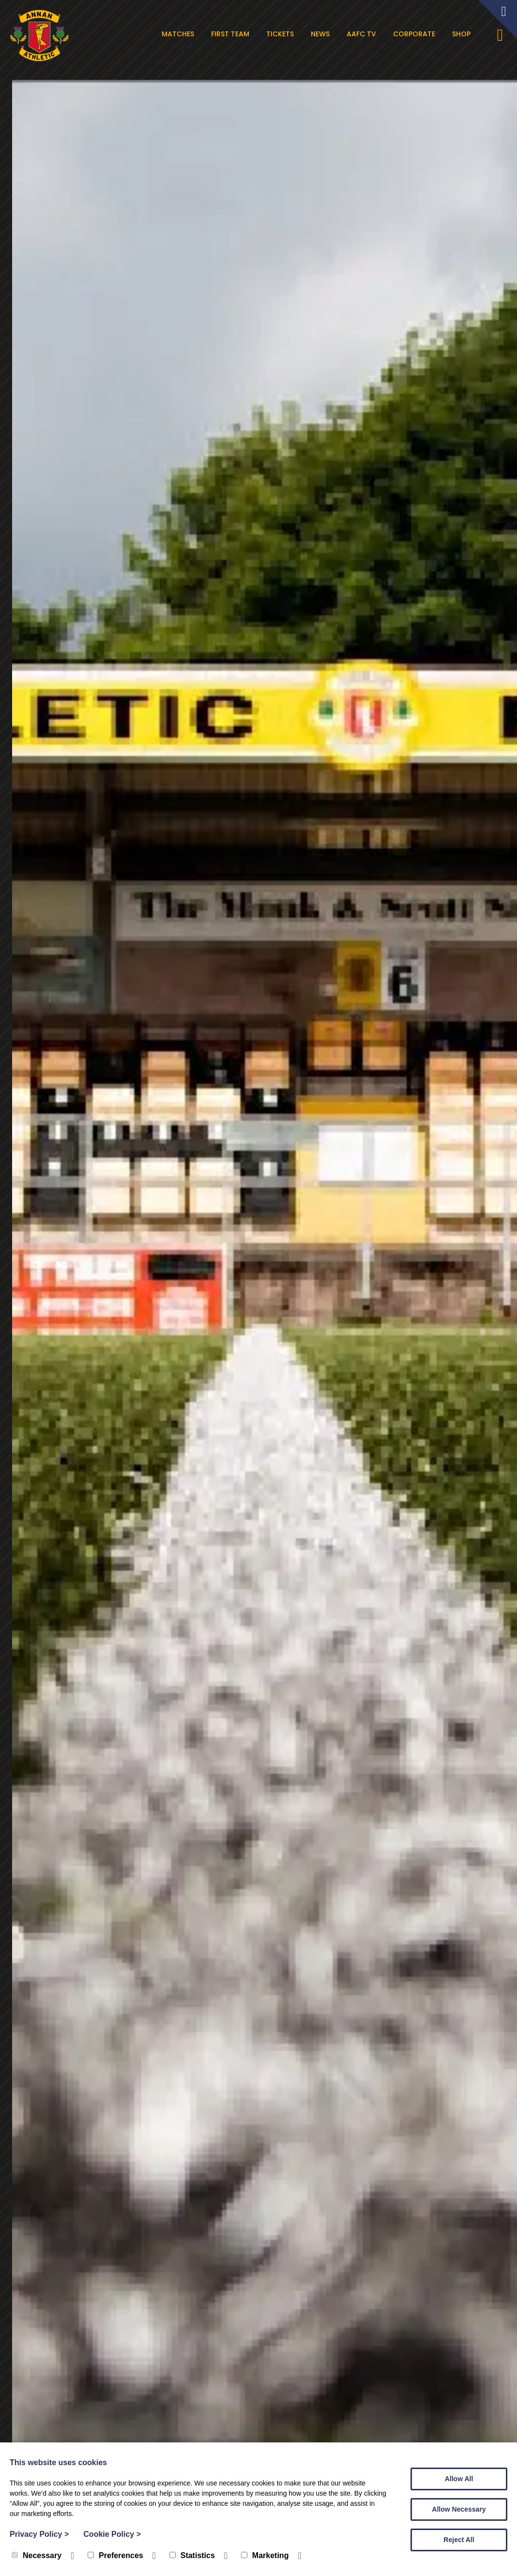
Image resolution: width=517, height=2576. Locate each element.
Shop (463, 34)
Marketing (265, 2555)
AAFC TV (363, 34)
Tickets (282, 34)
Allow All (459, 2479)
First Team (232, 34)
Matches (180, 34)
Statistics (192, 2555)
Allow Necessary (459, 2509)
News (322, 34)
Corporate (416, 34)
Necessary (36, 2555)
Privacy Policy (39, 2534)
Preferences (115, 2555)
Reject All (458, 2540)
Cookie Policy (112, 2534)
